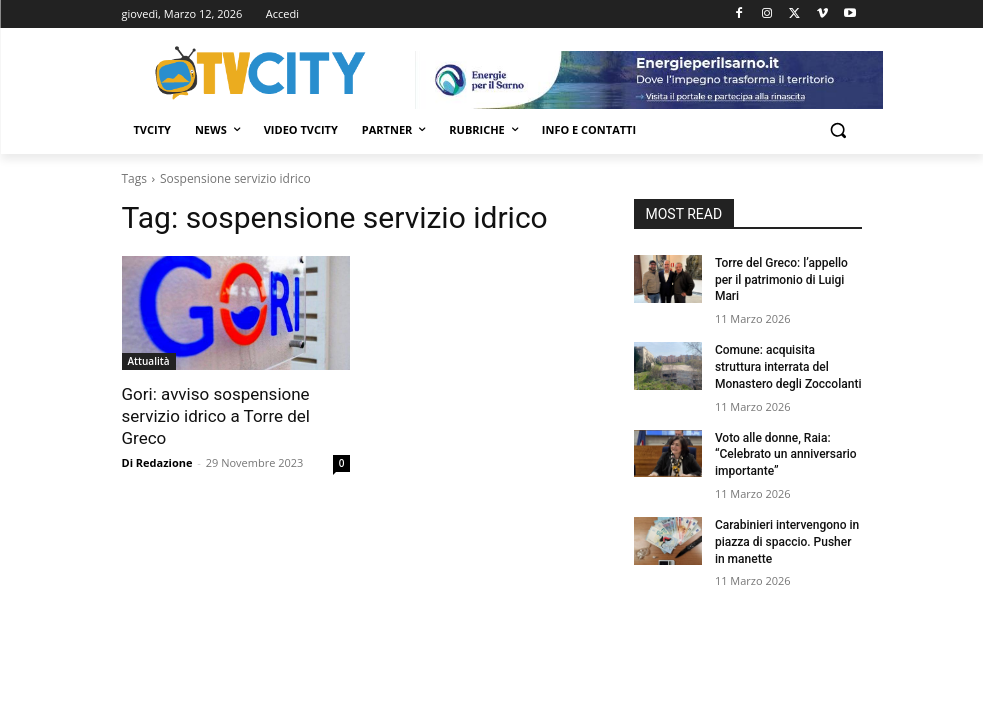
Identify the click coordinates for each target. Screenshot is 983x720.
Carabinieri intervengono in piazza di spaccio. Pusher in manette (787, 542)
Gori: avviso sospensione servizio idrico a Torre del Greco (216, 416)
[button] (838, 130)
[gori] (649, 80)
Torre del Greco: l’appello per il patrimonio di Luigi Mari (781, 280)
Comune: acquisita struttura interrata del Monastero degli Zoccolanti (788, 367)
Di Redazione (157, 462)
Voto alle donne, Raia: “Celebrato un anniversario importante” (786, 455)
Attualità (149, 361)
